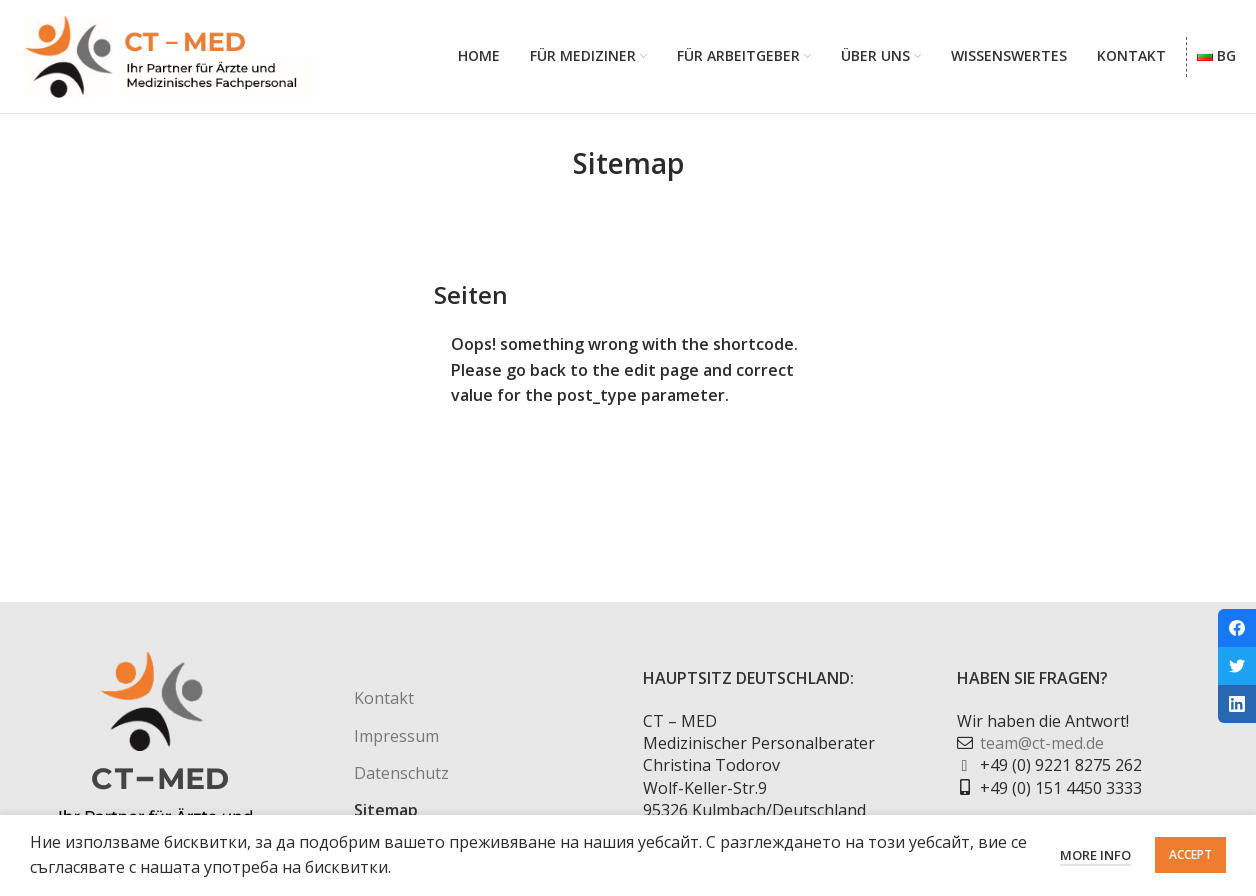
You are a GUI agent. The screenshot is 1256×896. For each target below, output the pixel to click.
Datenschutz (401, 775)
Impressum (396, 737)
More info (1095, 855)
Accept (1190, 854)
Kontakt (384, 700)
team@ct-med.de (1042, 745)
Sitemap (386, 812)
